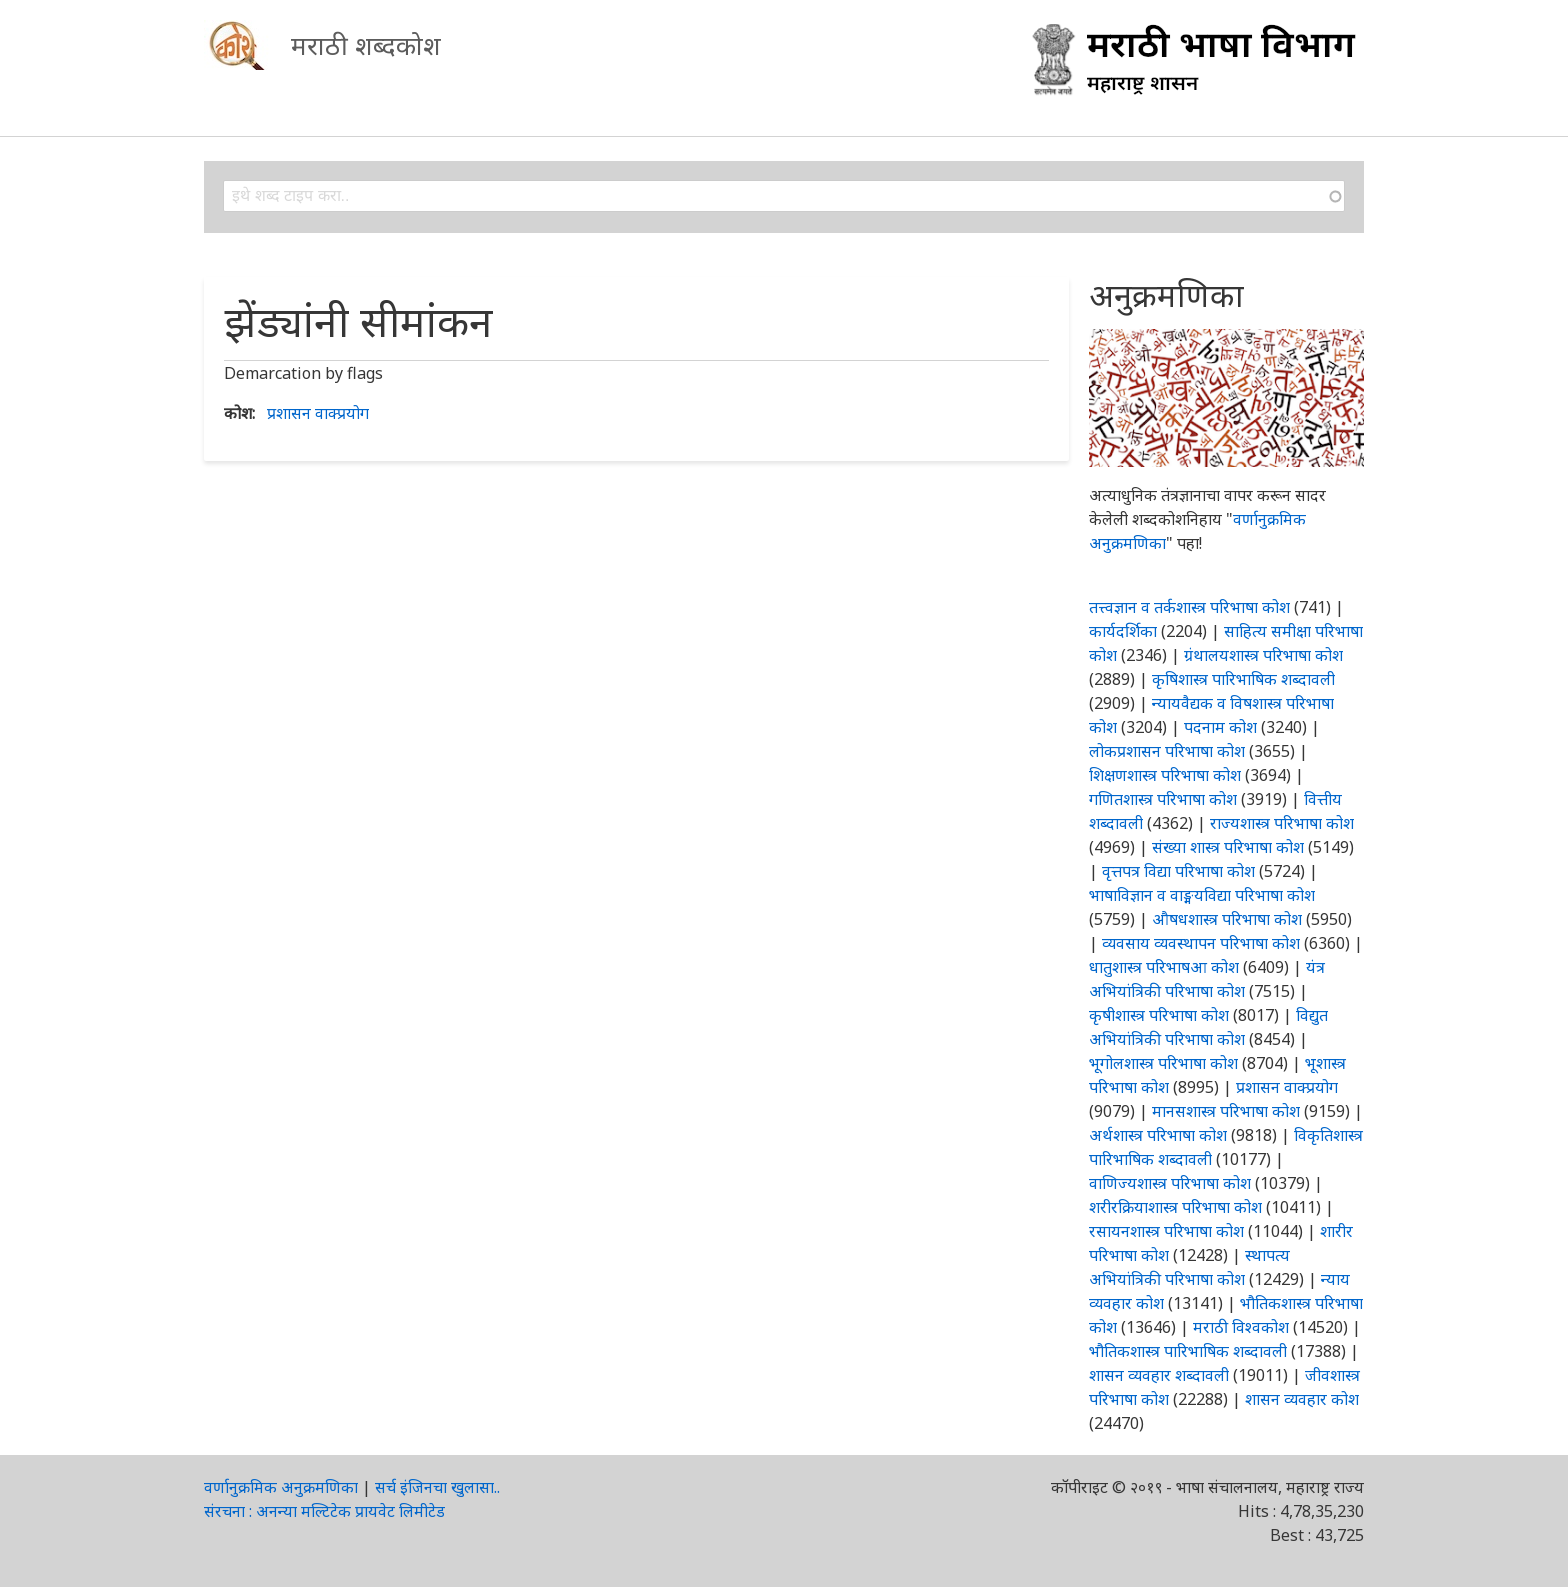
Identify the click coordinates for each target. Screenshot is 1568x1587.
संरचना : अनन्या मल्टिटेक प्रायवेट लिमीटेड (324, 1511)
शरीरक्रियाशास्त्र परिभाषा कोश (1175, 1207)
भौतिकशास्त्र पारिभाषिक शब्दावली (1188, 1351)
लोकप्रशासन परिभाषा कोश (1167, 751)
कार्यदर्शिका (1123, 631)
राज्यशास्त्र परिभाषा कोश (1282, 823)
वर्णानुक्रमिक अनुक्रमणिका (281, 1487)
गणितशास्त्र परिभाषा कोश (1163, 799)
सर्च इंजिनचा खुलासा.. (437, 1487)
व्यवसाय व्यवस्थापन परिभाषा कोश (1201, 943)
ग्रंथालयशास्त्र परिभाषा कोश (1263, 655)
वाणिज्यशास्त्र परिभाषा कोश (1170, 1183)
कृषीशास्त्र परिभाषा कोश (1159, 1015)
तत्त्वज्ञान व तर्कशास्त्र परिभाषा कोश (1189, 607)
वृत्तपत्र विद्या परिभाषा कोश (1178, 871)
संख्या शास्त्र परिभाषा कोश (1228, 847)
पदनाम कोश (1220, 727)
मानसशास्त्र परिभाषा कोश (1226, 1111)
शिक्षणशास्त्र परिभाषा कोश (1165, 775)
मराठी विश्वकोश (1241, 1327)
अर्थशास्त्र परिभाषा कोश (1158, 1135)
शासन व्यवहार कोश (1302, 1399)
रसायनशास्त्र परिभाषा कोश (1166, 1231)
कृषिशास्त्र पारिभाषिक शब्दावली (1243, 679)
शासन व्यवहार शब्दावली (1159, 1375)
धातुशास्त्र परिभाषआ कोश (1164, 967)
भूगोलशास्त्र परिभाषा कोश (1163, 1063)
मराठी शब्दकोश (366, 45)
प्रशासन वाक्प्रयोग (318, 413)
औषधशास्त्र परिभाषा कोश (1227, 919)
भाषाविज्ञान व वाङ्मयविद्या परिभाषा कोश (1202, 895)
